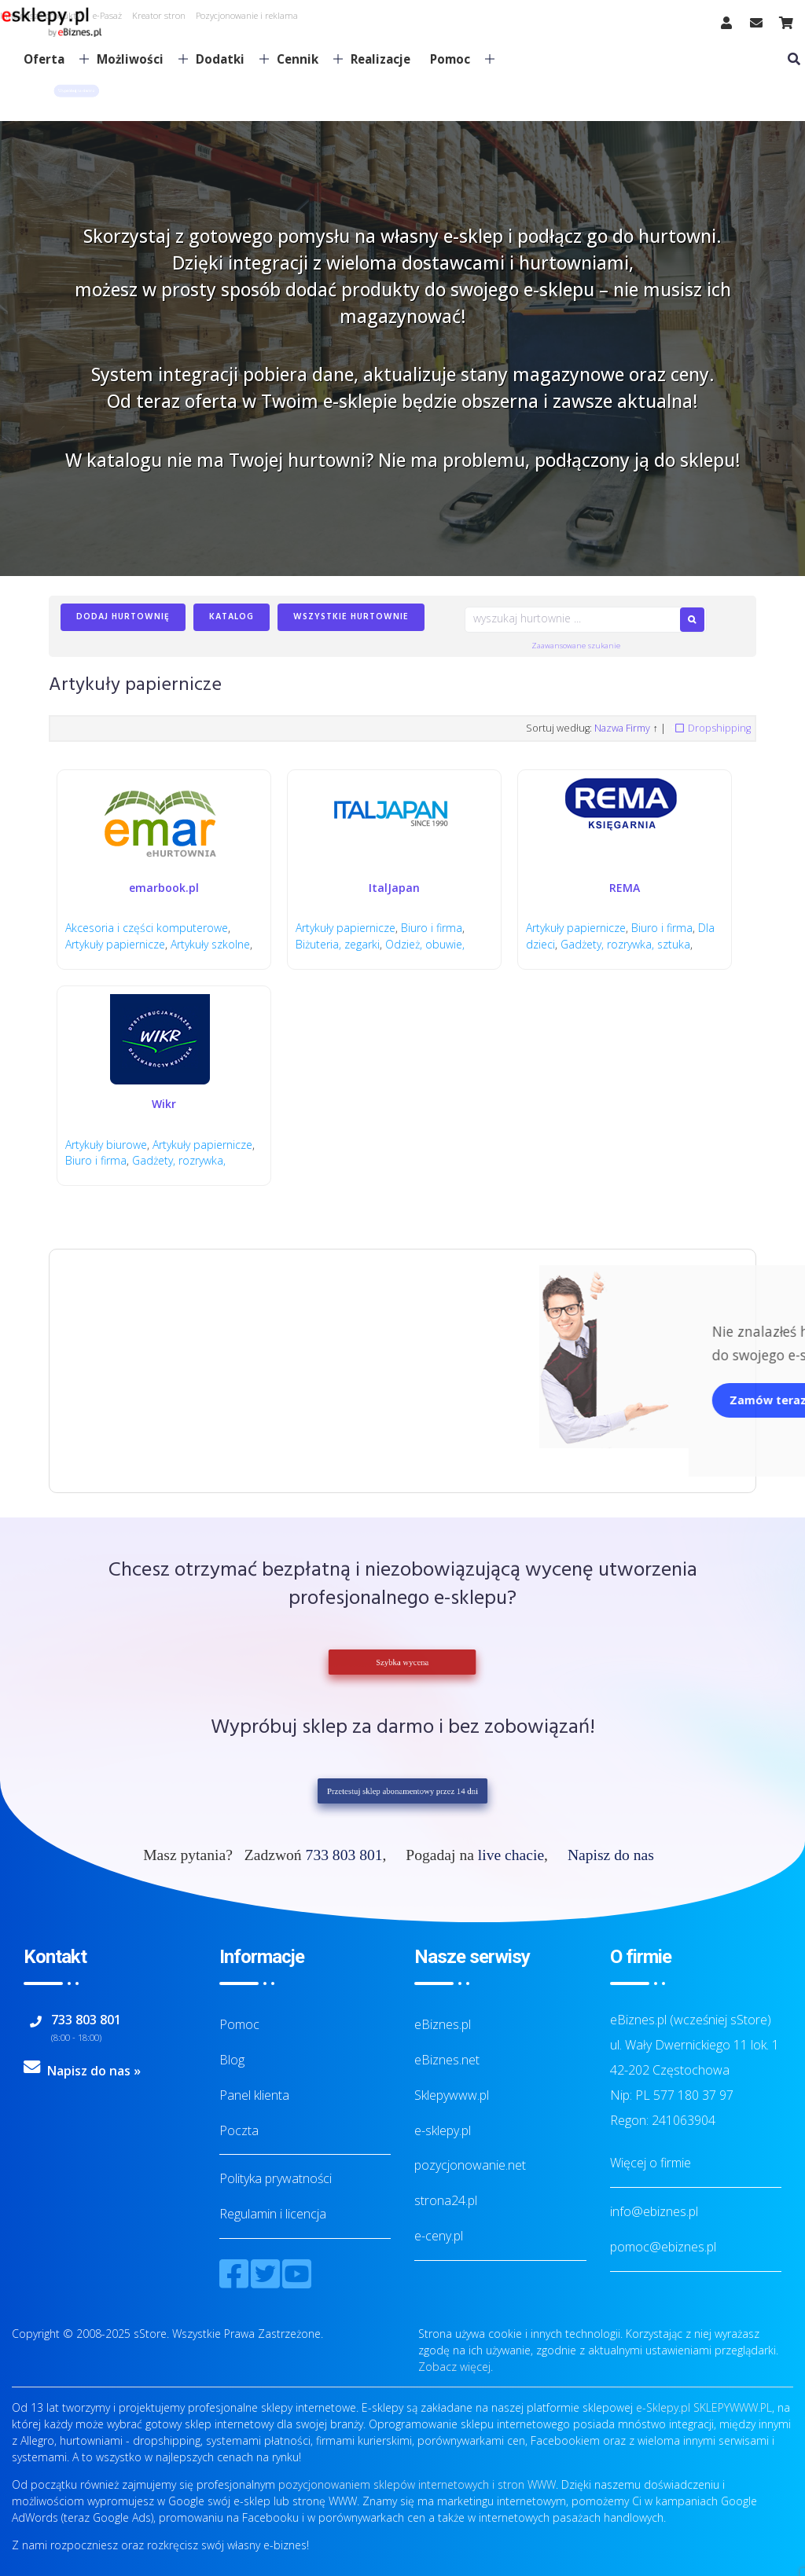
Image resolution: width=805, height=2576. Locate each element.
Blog (231, 2059)
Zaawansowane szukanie (575, 645)
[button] (76, 91)
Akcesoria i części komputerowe (146, 927)
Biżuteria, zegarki (338, 944)
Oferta (50, 59)
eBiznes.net (447, 2059)
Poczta (239, 2130)
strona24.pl (445, 2200)
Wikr (164, 1103)
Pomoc (456, 59)
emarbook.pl (164, 887)
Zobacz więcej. (455, 2366)
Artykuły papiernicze (115, 944)
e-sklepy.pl (442, 2130)
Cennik (303, 59)
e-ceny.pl (438, 2235)
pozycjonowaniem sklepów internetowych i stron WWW (417, 2484)
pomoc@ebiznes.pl (663, 2246)
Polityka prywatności (275, 2178)
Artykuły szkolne (210, 944)
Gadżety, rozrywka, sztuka (625, 944)
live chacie (511, 1855)
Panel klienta (254, 2095)
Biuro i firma (431, 927)
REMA (624, 887)
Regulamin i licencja (272, 2213)
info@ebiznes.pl (654, 2211)
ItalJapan (394, 887)
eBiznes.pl (442, 2024)
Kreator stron (159, 15)
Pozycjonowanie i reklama (247, 15)
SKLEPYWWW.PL (732, 2407)
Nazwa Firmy (622, 728)
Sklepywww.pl (451, 2095)
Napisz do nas (611, 1855)
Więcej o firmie (650, 2162)
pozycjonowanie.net (470, 2165)
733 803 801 (344, 1855)
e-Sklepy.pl (663, 2407)
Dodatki (226, 59)
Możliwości (136, 59)
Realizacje (380, 59)
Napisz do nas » (94, 2070)
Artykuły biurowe (106, 1144)
